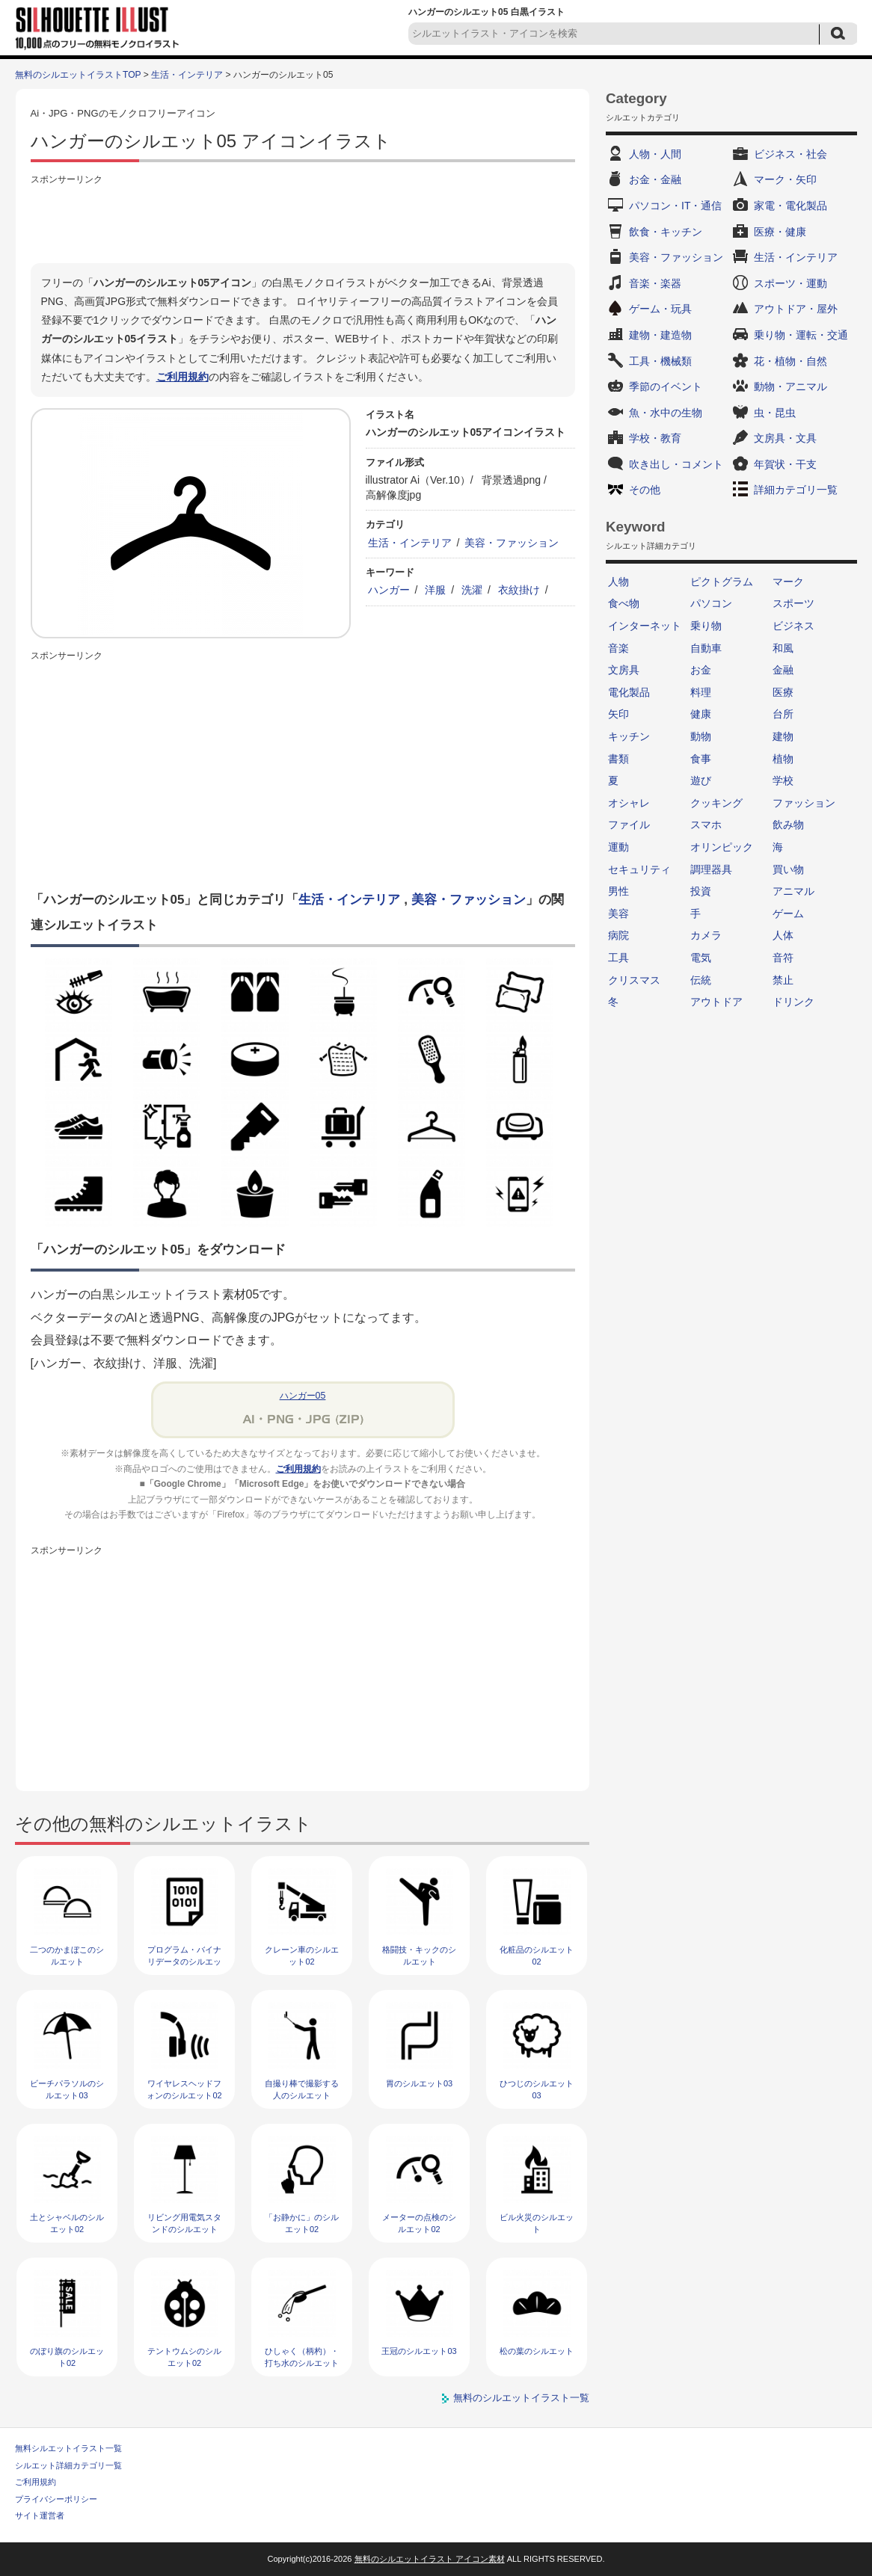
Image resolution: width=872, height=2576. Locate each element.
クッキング (716, 803)
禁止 (783, 980)
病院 (618, 935)
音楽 (618, 648)
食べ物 (623, 603)
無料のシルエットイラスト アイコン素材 (429, 2558)
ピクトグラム (721, 582)
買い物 (788, 869)
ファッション (804, 803)
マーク (788, 582)
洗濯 (471, 590)
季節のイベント (665, 386)
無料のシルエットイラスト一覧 (521, 2397)
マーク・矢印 (785, 179)
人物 (618, 582)
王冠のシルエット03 (418, 2351)
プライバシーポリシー (56, 2499)
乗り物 (706, 626)
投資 (700, 891)
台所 (783, 714)
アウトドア (716, 1002)
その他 (644, 490)
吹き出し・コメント (676, 464)
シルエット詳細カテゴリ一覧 (68, 2465)
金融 (783, 670)
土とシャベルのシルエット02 (67, 2223)
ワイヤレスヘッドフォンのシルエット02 (184, 2089)
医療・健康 (780, 232)
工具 (618, 958)
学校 (783, 780)
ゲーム (788, 913)
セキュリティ (639, 869)
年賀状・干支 (785, 464)
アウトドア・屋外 (796, 309)
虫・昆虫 (775, 413)
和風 (783, 648)
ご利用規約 (182, 377)
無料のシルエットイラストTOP (78, 75)
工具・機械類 (660, 361)
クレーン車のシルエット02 (302, 1955)
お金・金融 (655, 179)
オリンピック (721, 847)
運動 (618, 847)
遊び (700, 780)
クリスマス (634, 980)
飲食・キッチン (665, 232)
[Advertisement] (303, 222)
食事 (700, 759)
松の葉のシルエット (537, 2351)
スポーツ (793, 603)
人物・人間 (655, 154)
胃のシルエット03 (419, 2083)
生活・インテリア (187, 75)
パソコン (711, 603)
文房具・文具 (785, 438)
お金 (700, 670)
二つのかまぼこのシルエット (67, 1955)
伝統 (700, 980)
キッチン (629, 736)
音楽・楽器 (655, 283)
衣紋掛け (519, 590)
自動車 (706, 648)
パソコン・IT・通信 (675, 206)
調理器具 (711, 869)
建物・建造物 (660, 335)
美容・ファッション (511, 543)
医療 (783, 692)
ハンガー (389, 590)
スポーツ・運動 (790, 283)
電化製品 (629, 692)
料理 (700, 692)
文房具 (623, 670)
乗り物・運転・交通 (801, 335)
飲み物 (788, 825)
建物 (783, 736)
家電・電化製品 (790, 206)
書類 (618, 759)
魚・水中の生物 (665, 413)
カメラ (706, 935)
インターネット (644, 626)
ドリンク (793, 1002)
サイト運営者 (39, 2515)
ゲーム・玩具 (660, 309)
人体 (783, 935)
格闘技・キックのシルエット (419, 1955)
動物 (700, 736)
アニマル (793, 891)
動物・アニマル (790, 386)
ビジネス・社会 (790, 154)
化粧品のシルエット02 (537, 1955)
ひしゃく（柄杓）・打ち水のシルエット (302, 2357)
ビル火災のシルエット (537, 2223)
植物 (783, 759)
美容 (618, 913)
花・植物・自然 (790, 361)
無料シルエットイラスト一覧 (68, 2448)
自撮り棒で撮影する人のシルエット (302, 2089)
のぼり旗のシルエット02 (67, 2357)
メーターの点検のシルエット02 (419, 2223)
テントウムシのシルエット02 (184, 2357)
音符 (783, 958)
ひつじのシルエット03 (537, 2089)
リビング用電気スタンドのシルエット (184, 2223)
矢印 (618, 714)
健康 (700, 714)
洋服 (435, 590)
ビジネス (793, 626)
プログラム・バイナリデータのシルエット (184, 1961)
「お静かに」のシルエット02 (302, 2223)
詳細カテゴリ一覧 (796, 490)
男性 (618, 891)
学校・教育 (655, 438)
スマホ (706, 825)
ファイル (629, 825)
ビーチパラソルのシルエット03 (67, 2089)
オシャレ (629, 803)
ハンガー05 (303, 1395)
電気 (700, 958)
